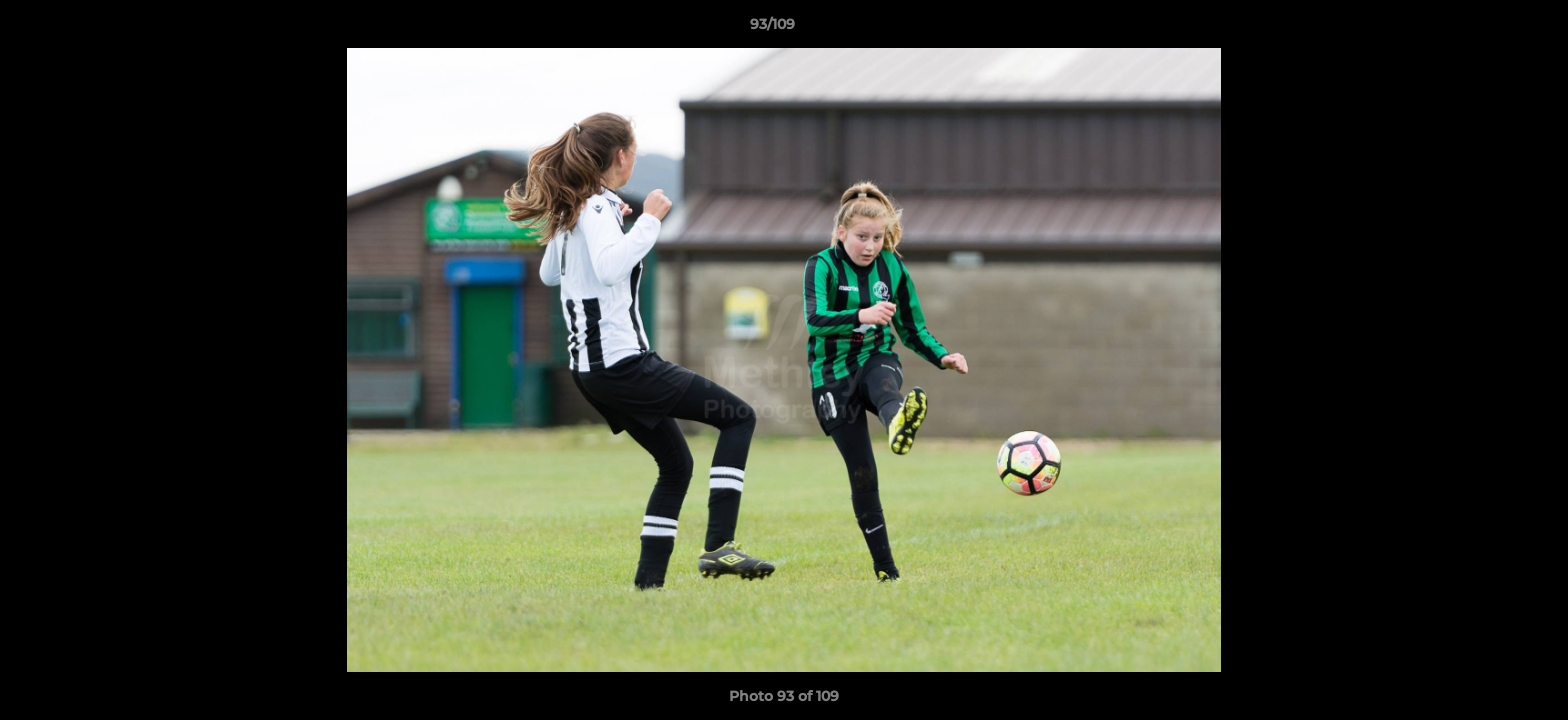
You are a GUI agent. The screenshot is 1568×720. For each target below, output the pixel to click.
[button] (1484, 29)
